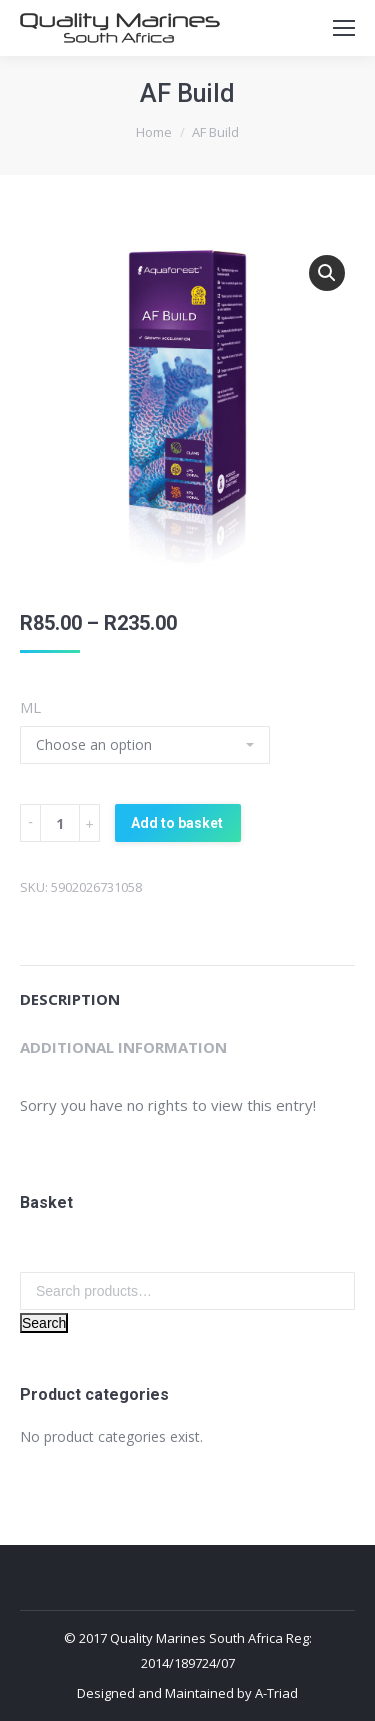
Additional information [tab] (123, 1047)
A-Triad (276, 1693)
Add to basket (177, 823)
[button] (327, 273)
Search (44, 1323)
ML (30, 707)
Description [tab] (70, 999)
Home (154, 132)
